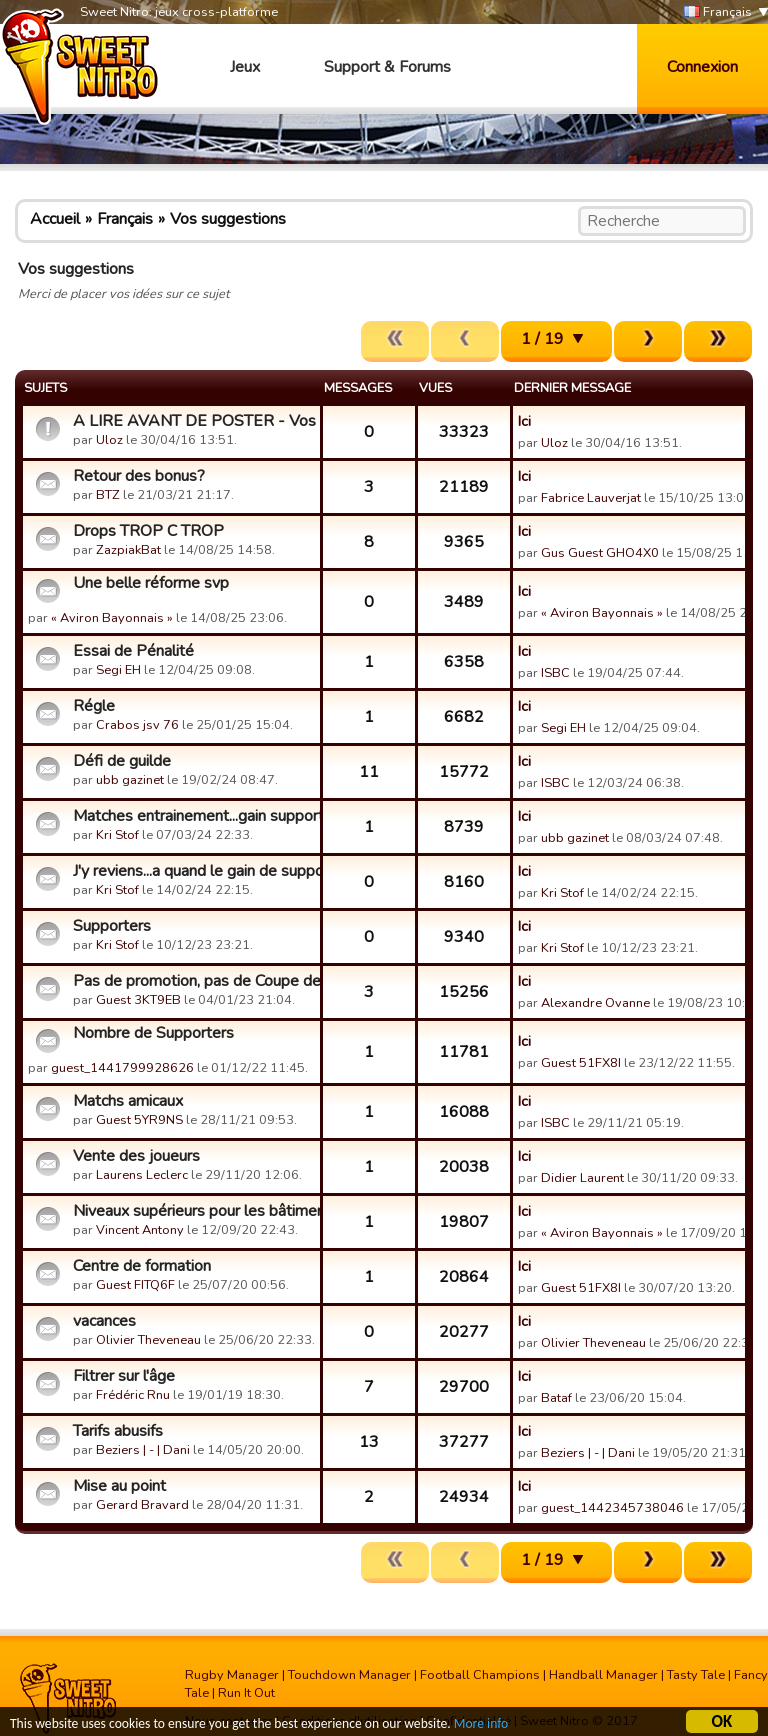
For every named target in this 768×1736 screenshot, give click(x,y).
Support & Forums (387, 67)
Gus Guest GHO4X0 (600, 553)
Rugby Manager (232, 1675)
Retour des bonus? (139, 476)
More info (481, 1726)
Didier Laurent (582, 1178)
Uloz (109, 440)
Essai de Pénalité (133, 651)
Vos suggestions (228, 219)
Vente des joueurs (136, 1156)
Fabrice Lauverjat (591, 498)
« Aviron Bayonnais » (112, 618)
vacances (104, 1321)
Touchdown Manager (349, 1675)
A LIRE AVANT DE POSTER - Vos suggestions (194, 421)
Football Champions (480, 1675)
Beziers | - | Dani (143, 1450)
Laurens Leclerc (142, 1175)
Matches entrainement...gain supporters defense (194, 816)
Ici (524, 421)
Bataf (556, 1398)
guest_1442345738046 (612, 1508)
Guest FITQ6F (135, 1285)
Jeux (245, 67)
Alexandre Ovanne (595, 1003)
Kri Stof (117, 835)
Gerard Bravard (142, 1505)
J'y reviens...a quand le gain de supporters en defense (194, 871)
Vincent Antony (140, 1230)
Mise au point (119, 1486)
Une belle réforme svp (151, 583)
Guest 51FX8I (581, 1063)
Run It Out (246, 1693)
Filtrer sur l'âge (124, 1376)
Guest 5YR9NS (139, 1120)
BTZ (108, 495)
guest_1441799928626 (122, 1068)
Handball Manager (603, 1675)
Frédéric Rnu (133, 1395)
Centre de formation (142, 1266)
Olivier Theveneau (148, 1340)
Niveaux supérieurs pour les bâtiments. (194, 1211)
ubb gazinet (130, 780)
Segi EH (118, 670)
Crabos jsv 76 (137, 725)
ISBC (555, 673)
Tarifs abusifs (118, 1431)
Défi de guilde (122, 761)
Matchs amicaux (128, 1101)
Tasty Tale (696, 1675)
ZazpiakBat (128, 550)
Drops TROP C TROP (148, 531)
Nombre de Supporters (153, 1033)
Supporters (112, 926)
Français (718, 12)
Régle (94, 706)
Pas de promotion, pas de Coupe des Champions (194, 981)
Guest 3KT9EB (138, 1000)
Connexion (702, 67)
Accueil (55, 219)
